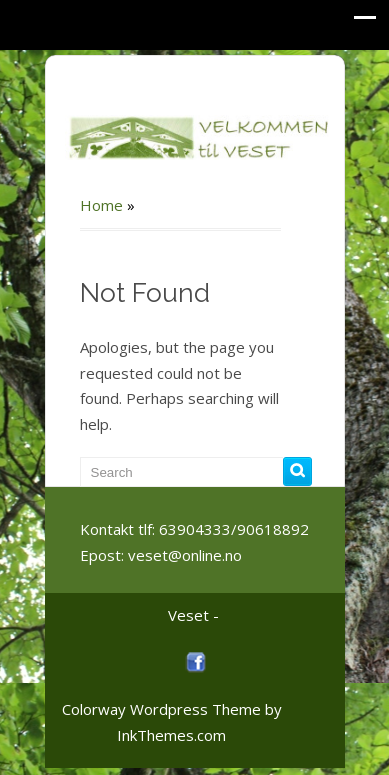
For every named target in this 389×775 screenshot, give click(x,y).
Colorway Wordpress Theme (161, 709)
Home (101, 205)
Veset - (193, 615)
